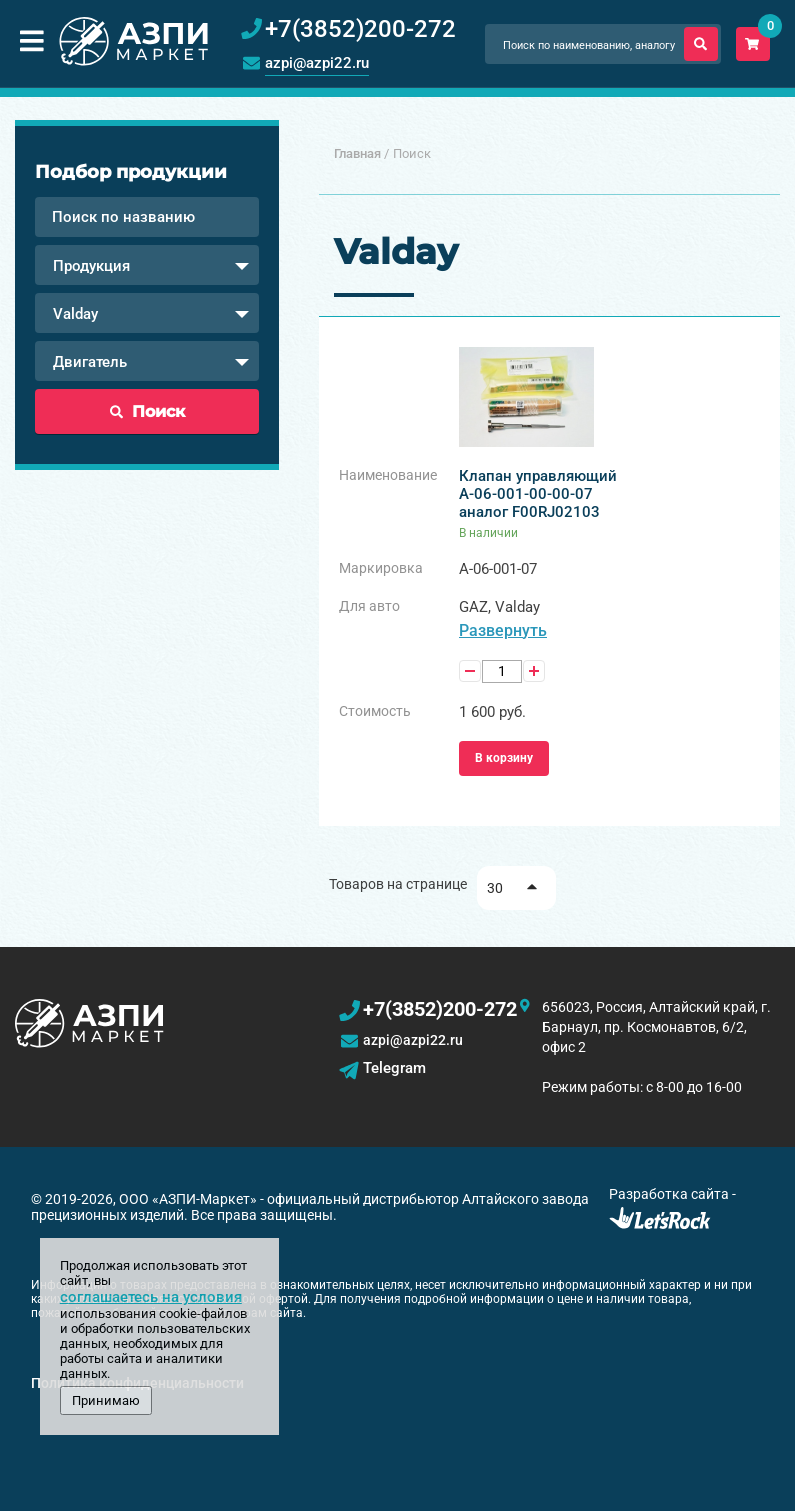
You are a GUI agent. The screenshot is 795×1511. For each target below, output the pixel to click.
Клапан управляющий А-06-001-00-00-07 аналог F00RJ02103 (538, 494)
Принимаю (106, 1400)
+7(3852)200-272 (440, 1009)
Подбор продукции (131, 172)
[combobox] (147, 265)
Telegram (394, 1068)
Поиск (147, 411)
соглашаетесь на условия (151, 1297)
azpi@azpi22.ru (317, 63)
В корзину (504, 758)
